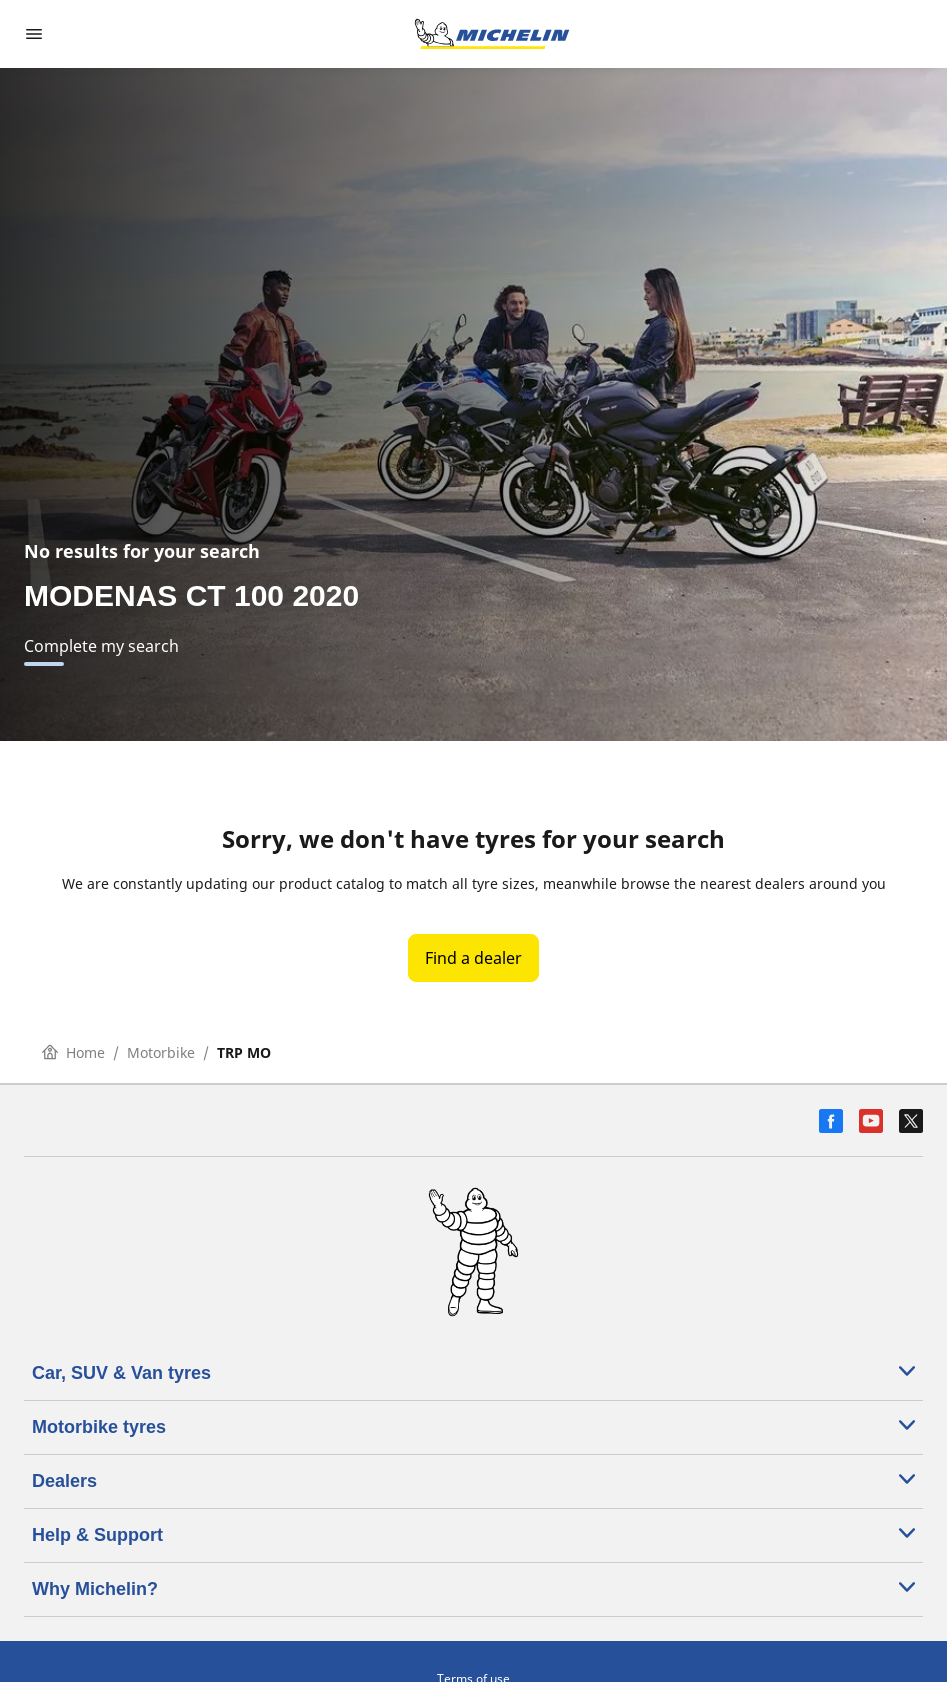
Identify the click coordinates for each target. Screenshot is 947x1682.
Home (73, 1052)
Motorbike (161, 1052)
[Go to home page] (492, 34)
